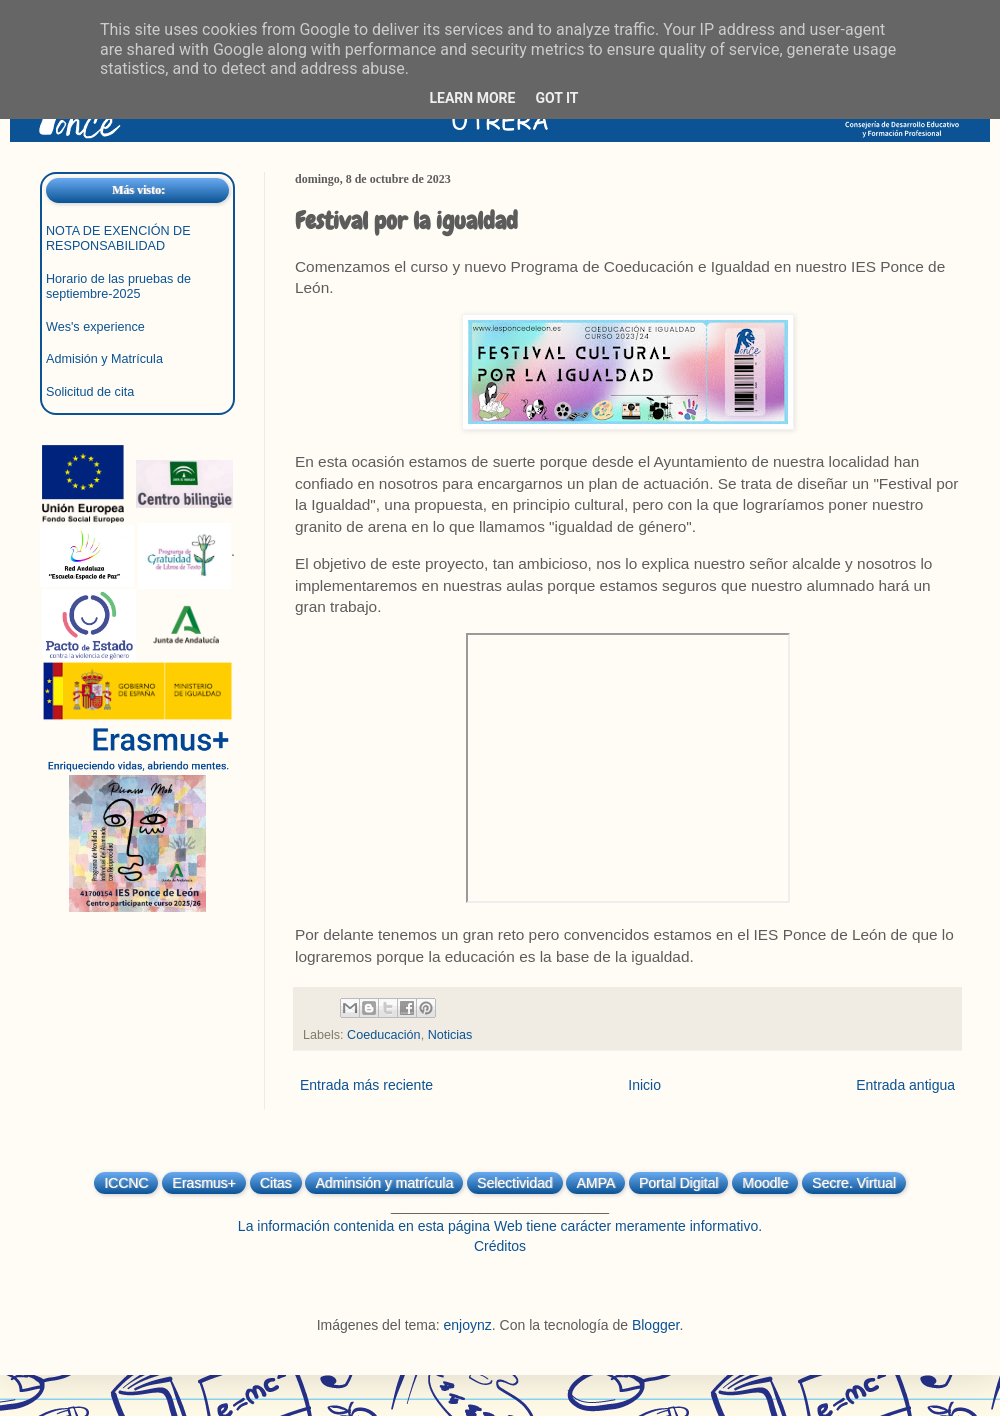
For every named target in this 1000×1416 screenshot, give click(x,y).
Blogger (655, 1325)
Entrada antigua (905, 1085)
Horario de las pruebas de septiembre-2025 (118, 286)
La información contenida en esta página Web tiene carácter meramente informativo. (500, 1226)
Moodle (765, 1183)
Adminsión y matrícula (384, 1183)
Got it (556, 98)
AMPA (595, 1183)
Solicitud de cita (90, 392)
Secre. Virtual (854, 1183)
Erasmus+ (203, 1183)
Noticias (450, 1035)
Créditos (500, 1246)
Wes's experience (95, 327)
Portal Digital (678, 1183)
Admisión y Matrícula (104, 359)
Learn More (472, 98)
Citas (276, 1183)
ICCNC (126, 1183)
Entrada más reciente (366, 1085)
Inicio (644, 1085)
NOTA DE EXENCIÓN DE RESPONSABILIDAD (118, 238)
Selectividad (515, 1183)
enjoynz (468, 1325)
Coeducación (384, 1035)
